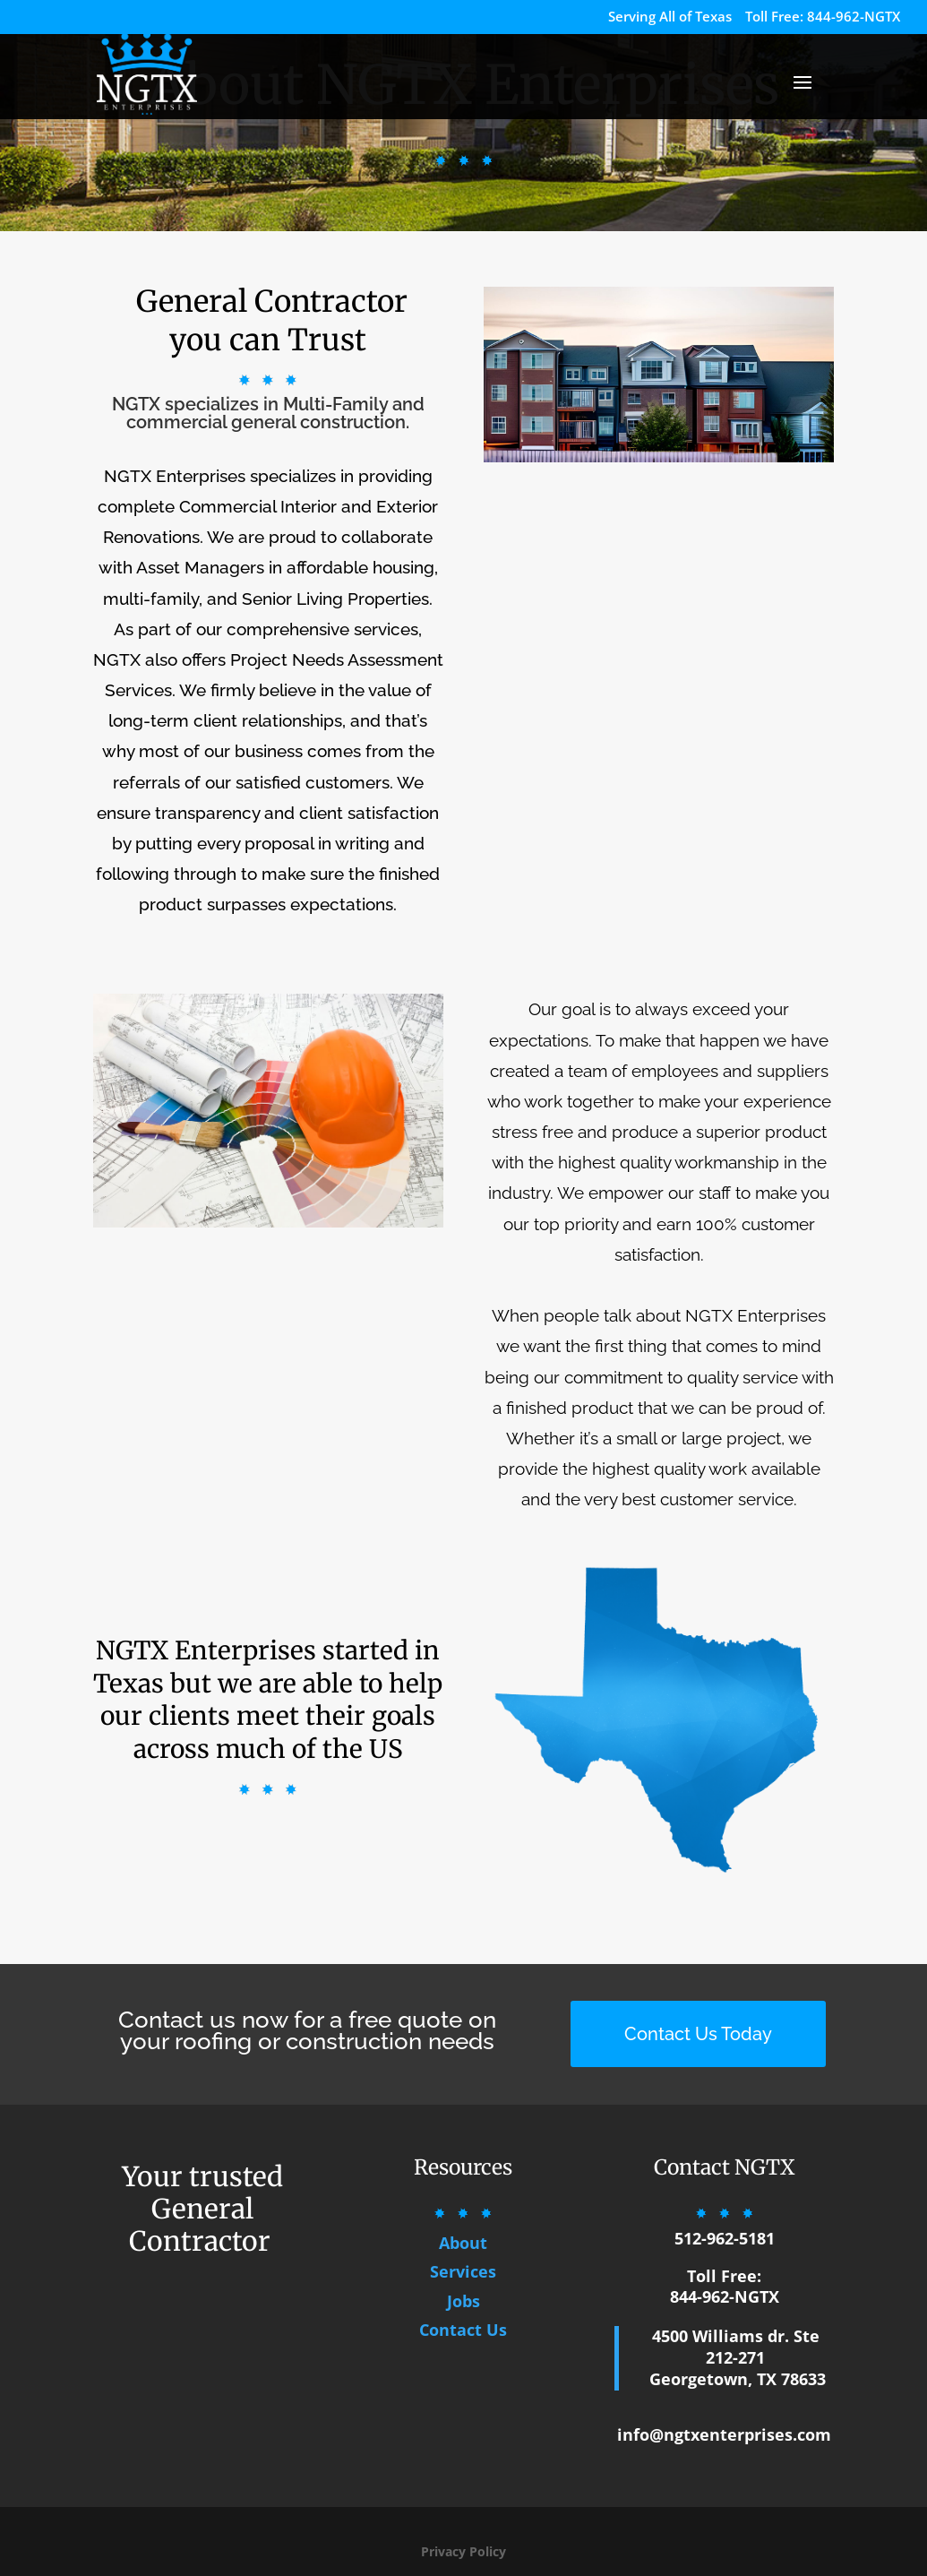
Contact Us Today (698, 2034)
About (463, 2242)
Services (463, 2271)
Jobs (463, 2301)
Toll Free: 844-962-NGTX (822, 17)
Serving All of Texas (670, 17)
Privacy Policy (463, 2551)
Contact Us (463, 2329)
